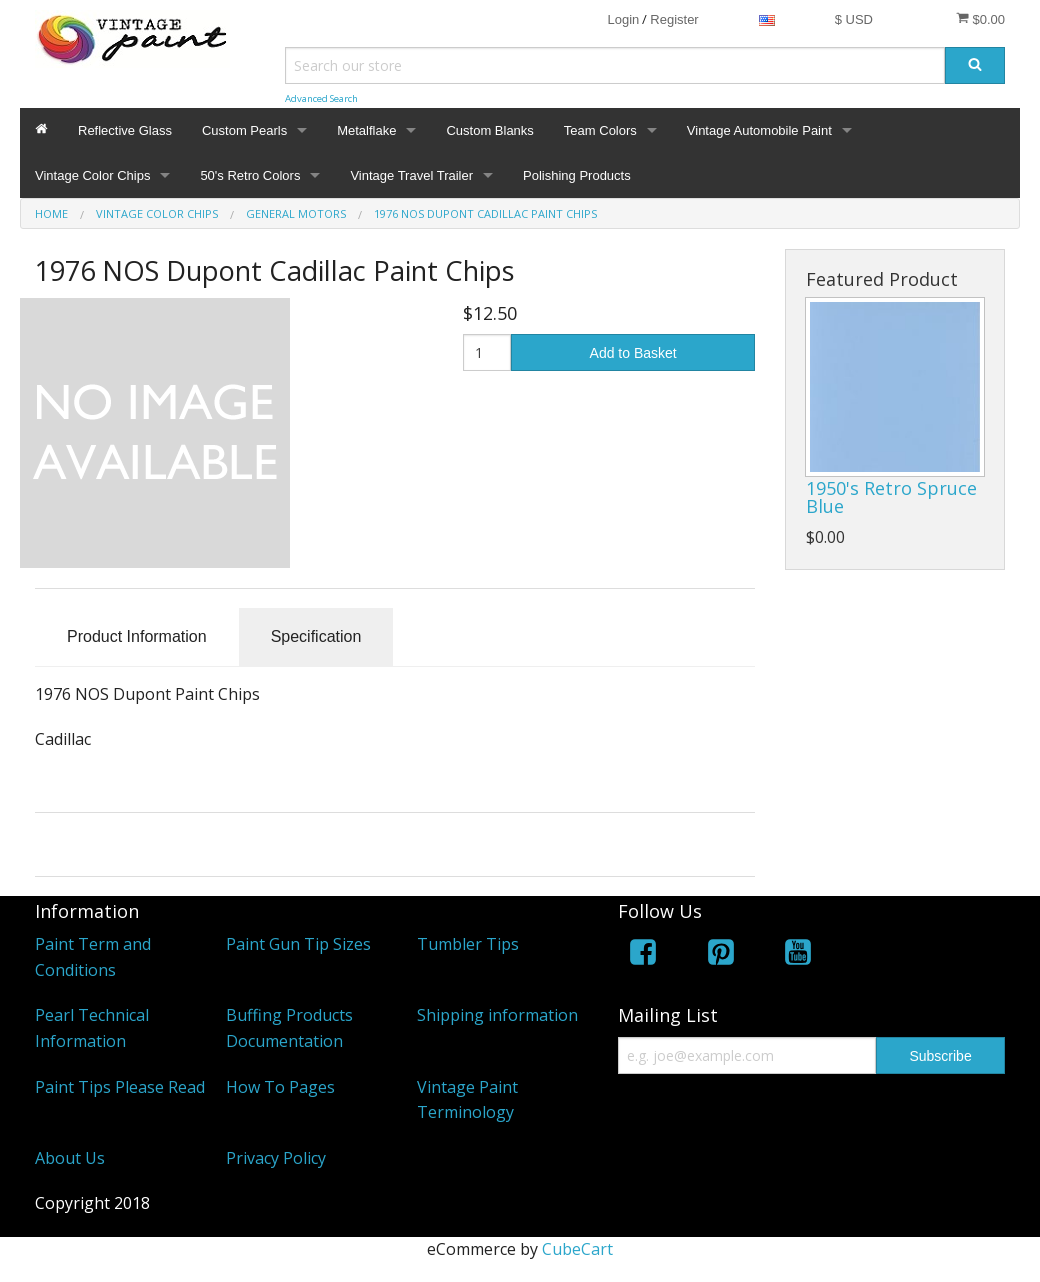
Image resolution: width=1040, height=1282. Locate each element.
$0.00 (980, 19)
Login (623, 19)
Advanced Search (321, 98)
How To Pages (280, 1087)
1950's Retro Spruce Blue (891, 497)
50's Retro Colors (250, 175)
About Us (70, 1158)
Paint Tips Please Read (120, 1087)
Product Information (137, 636)
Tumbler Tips (468, 944)
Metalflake (366, 130)
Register (674, 19)
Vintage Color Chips (92, 175)
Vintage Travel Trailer (411, 175)
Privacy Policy (276, 1158)
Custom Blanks (489, 130)
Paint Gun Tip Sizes (298, 944)
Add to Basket (633, 353)
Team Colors (600, 130)
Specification (316, 636)
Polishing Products (577, 175)
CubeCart (577, 1249)
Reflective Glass (125, 130)
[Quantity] (487, 352)
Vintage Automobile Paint (759, 130)
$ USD (854, 19)
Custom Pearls (244, 130)
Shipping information (497, 1015)
